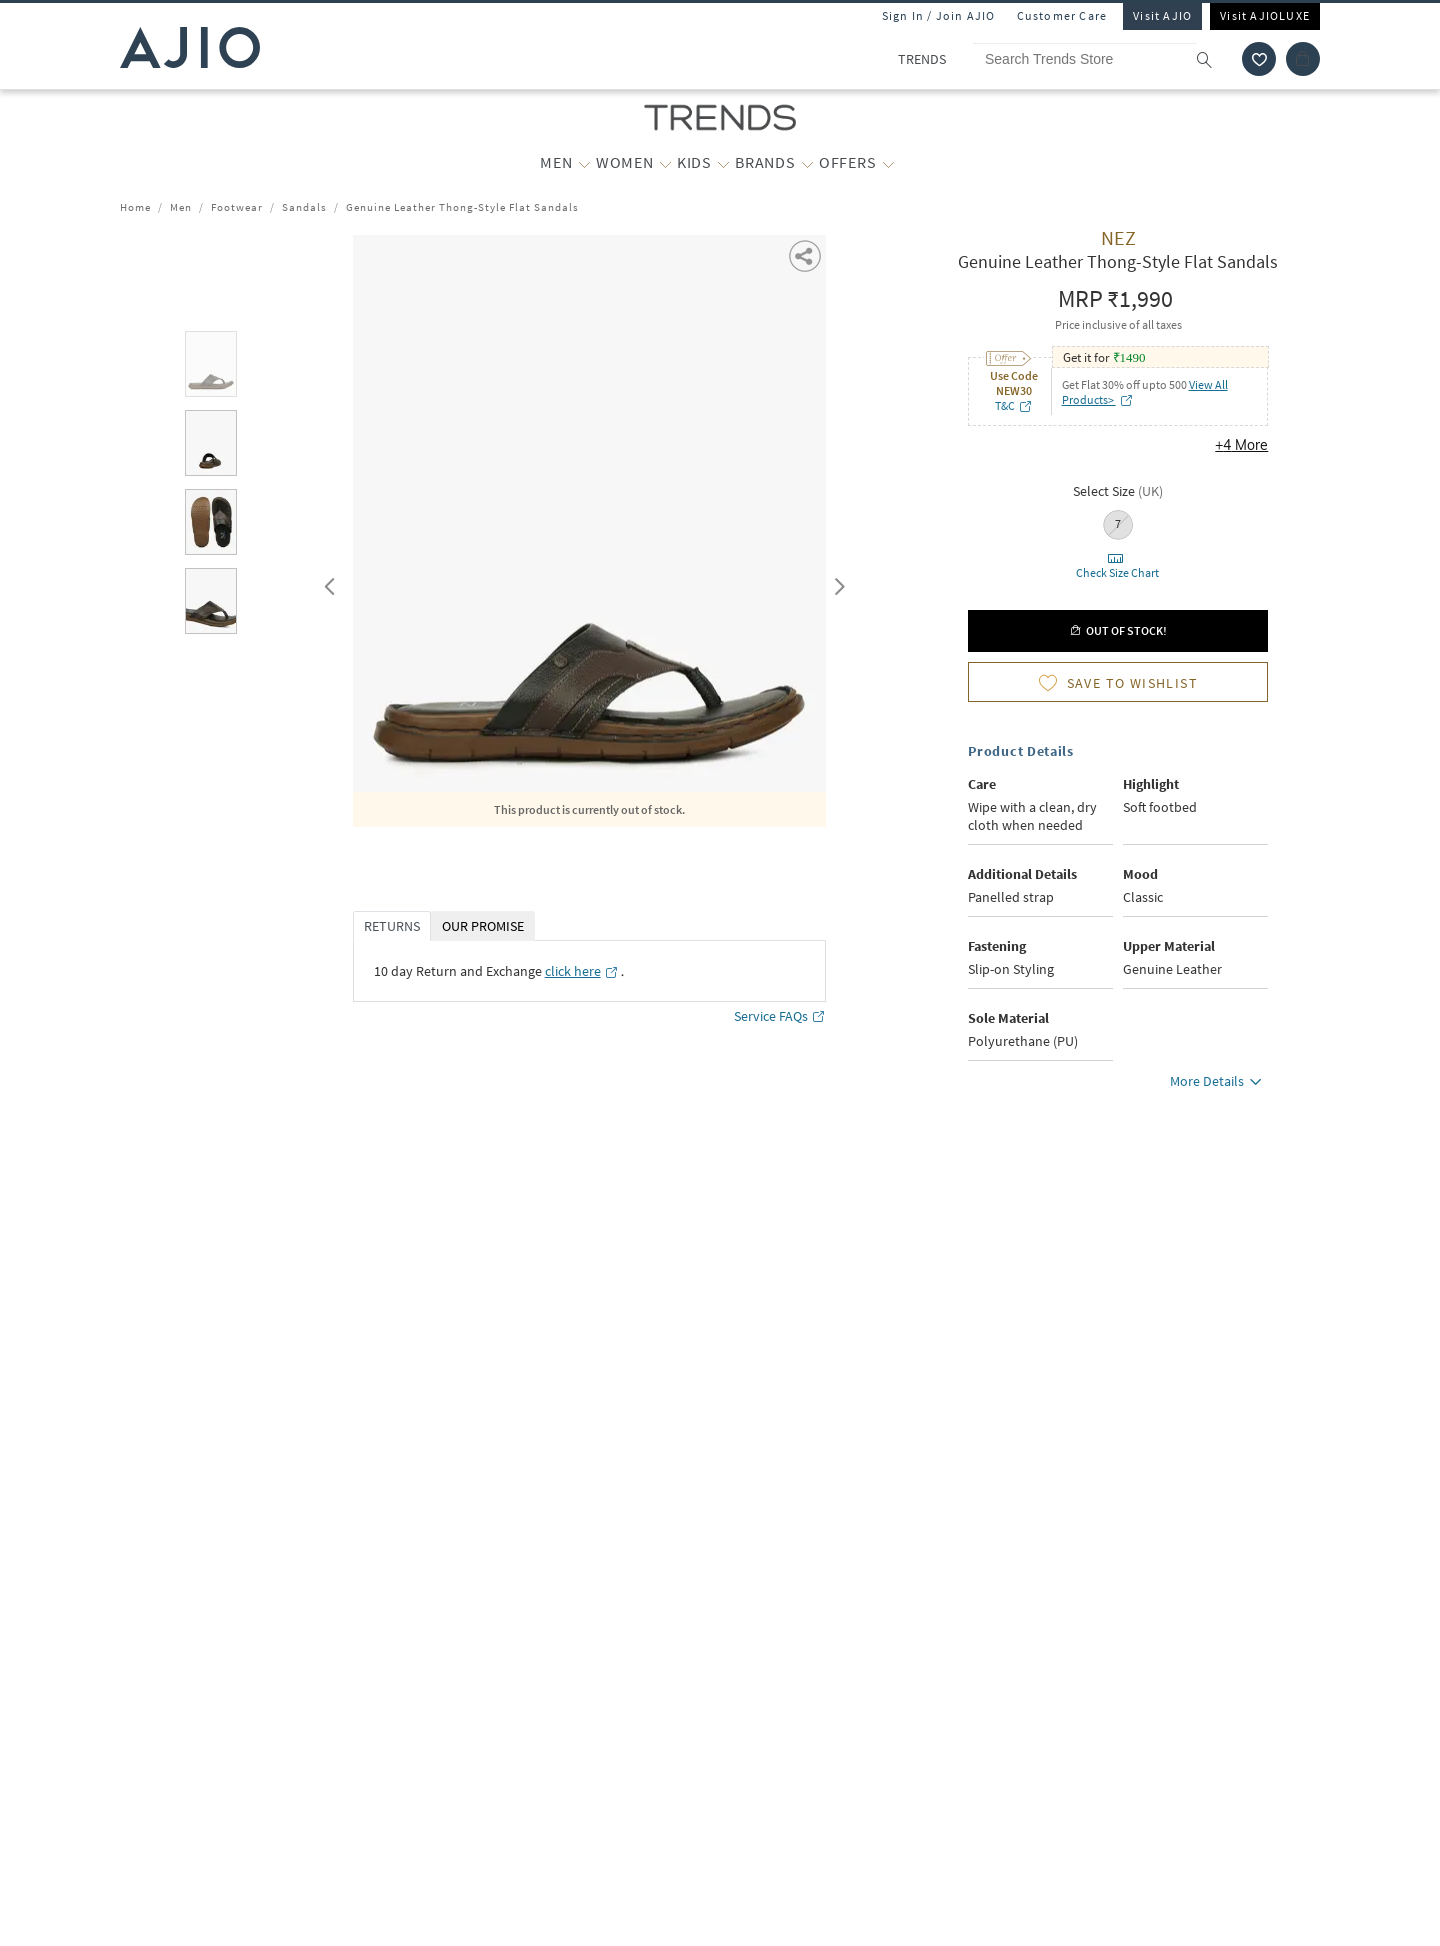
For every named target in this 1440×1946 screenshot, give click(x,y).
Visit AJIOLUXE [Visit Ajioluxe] (1265, 15)
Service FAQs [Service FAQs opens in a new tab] (780, 1016)
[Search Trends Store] (1102, 59)
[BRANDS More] (807, 163)
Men (181, 207)
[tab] (211, 367)
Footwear (237, 207)
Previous (327, 582)
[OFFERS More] (888, 163)
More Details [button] (1219, 1084)
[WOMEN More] (665, 163)
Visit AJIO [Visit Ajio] (1162, 15)
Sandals (304, 207)
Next (836, 582)
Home (135, 207)
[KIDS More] (723, 163)
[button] (806, 254)
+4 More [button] (1241, 445)
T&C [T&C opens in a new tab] (1014, 405)
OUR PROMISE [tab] (483, 926)
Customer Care (1062, 15)
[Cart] (1303, 59)
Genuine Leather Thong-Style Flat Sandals (462, 207)
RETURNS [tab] (392, 926)
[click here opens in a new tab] (582, 971)
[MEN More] (584, 163)
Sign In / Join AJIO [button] (939, 15)
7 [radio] (1118, 523)
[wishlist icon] (1259, 59)
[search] (1214, 59)
